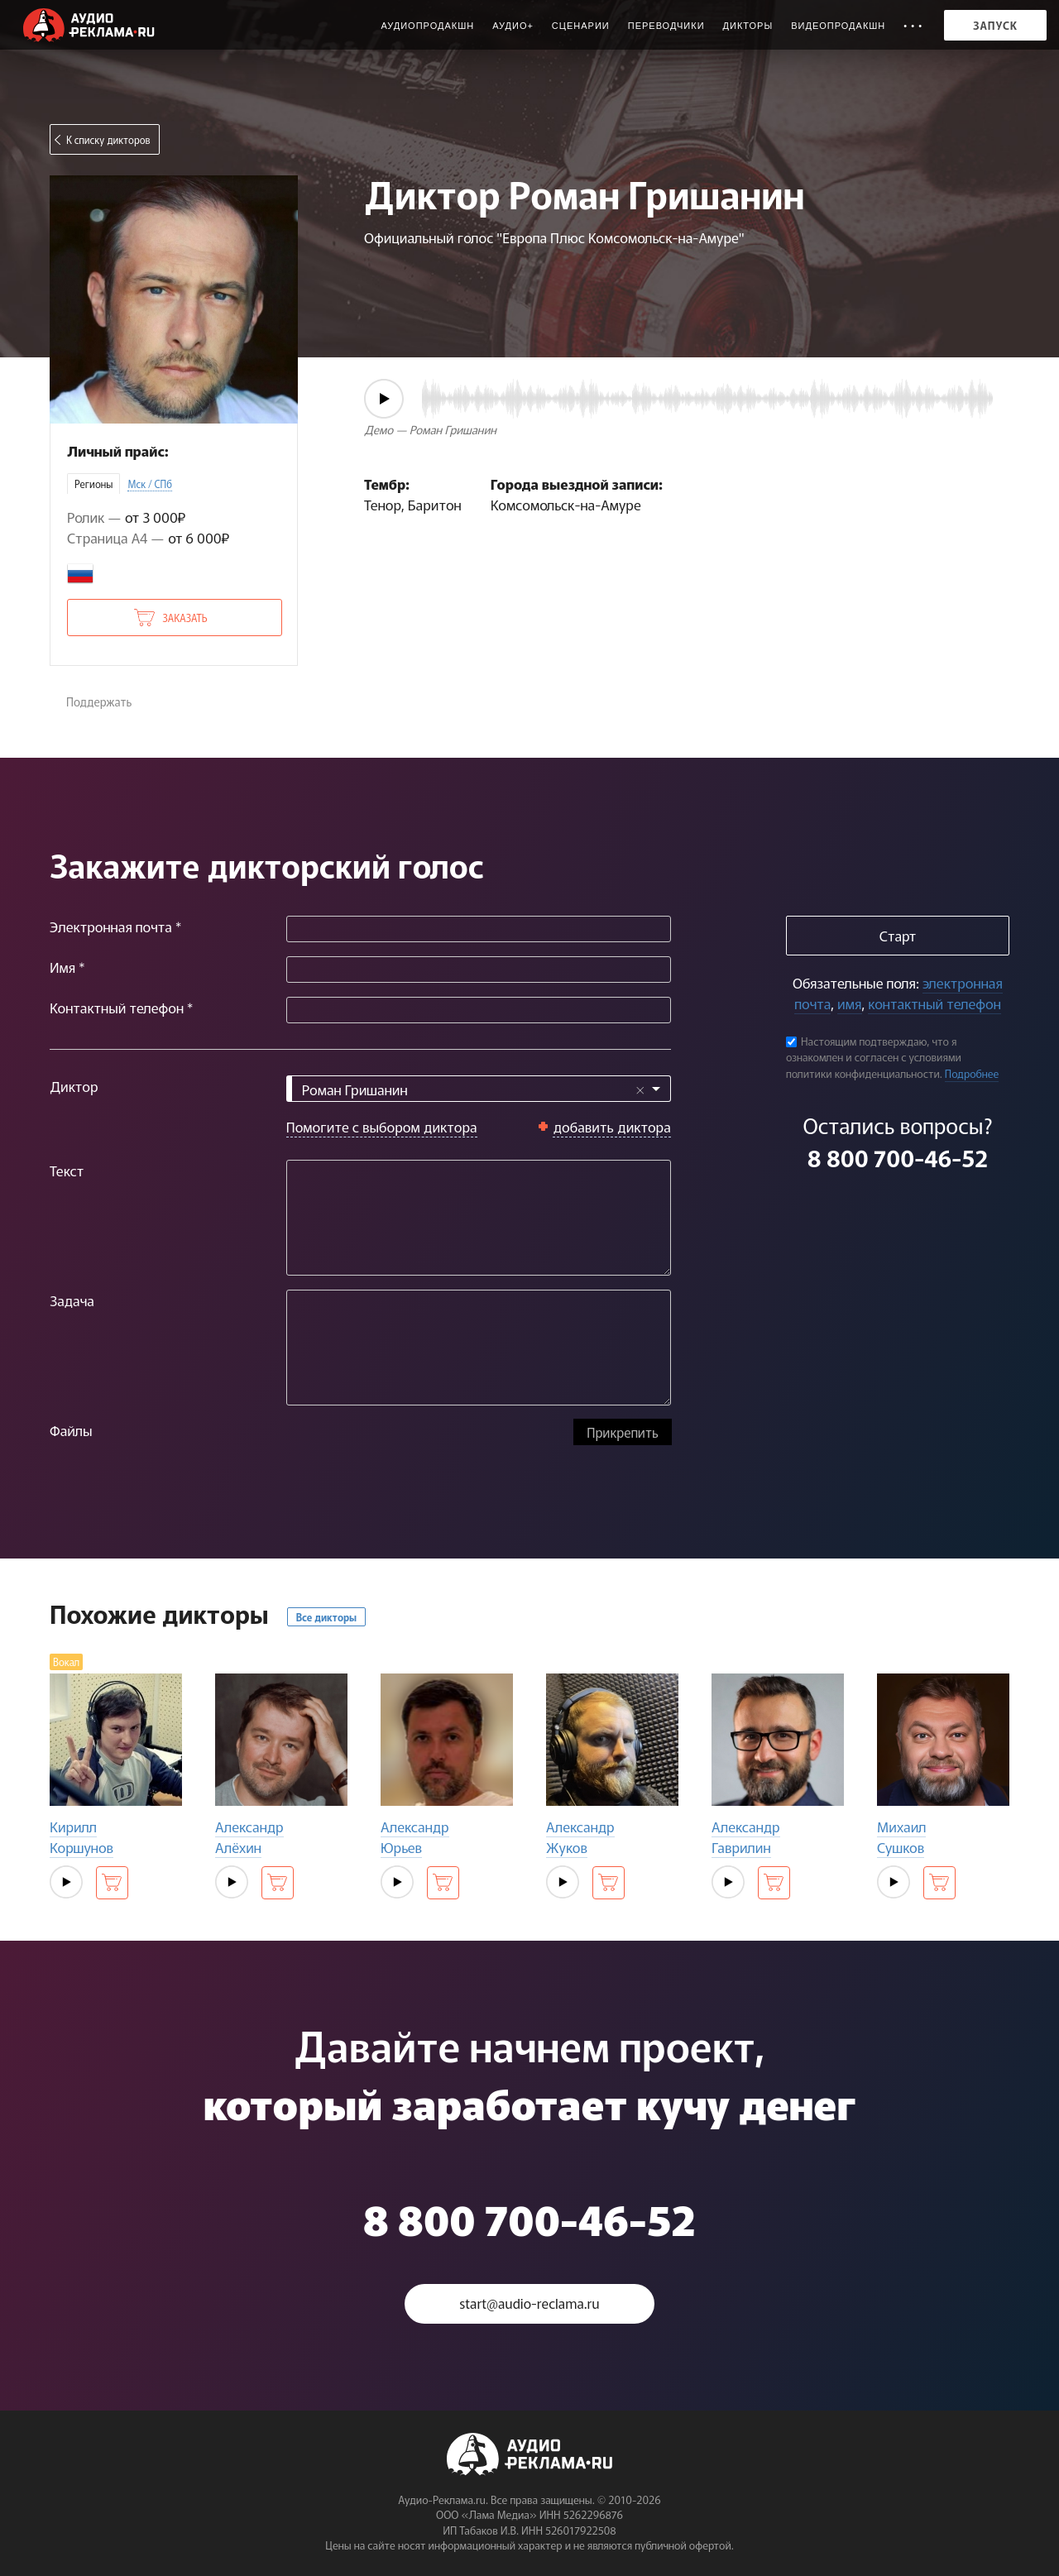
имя (849, 1003)
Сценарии (581, 26)
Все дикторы (326, 1617)
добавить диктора (612, 1126)
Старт (897, 935)
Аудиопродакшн (427, 26)
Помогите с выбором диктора (381, 1126)
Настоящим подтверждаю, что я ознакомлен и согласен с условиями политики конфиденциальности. (873, 1057)
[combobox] (478, 1088)
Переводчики (666, 26)
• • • (912, 26)
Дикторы (748, 26)
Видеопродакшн (838, 26)
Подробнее (972, 1073)
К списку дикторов (108, 139)
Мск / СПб (149, 483)
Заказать (184, 617)
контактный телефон (934, 1003)
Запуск (995, 25)
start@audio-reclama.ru (529, 2303)
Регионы (93, 483)
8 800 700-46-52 (897, 1157)
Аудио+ (513, 26)
